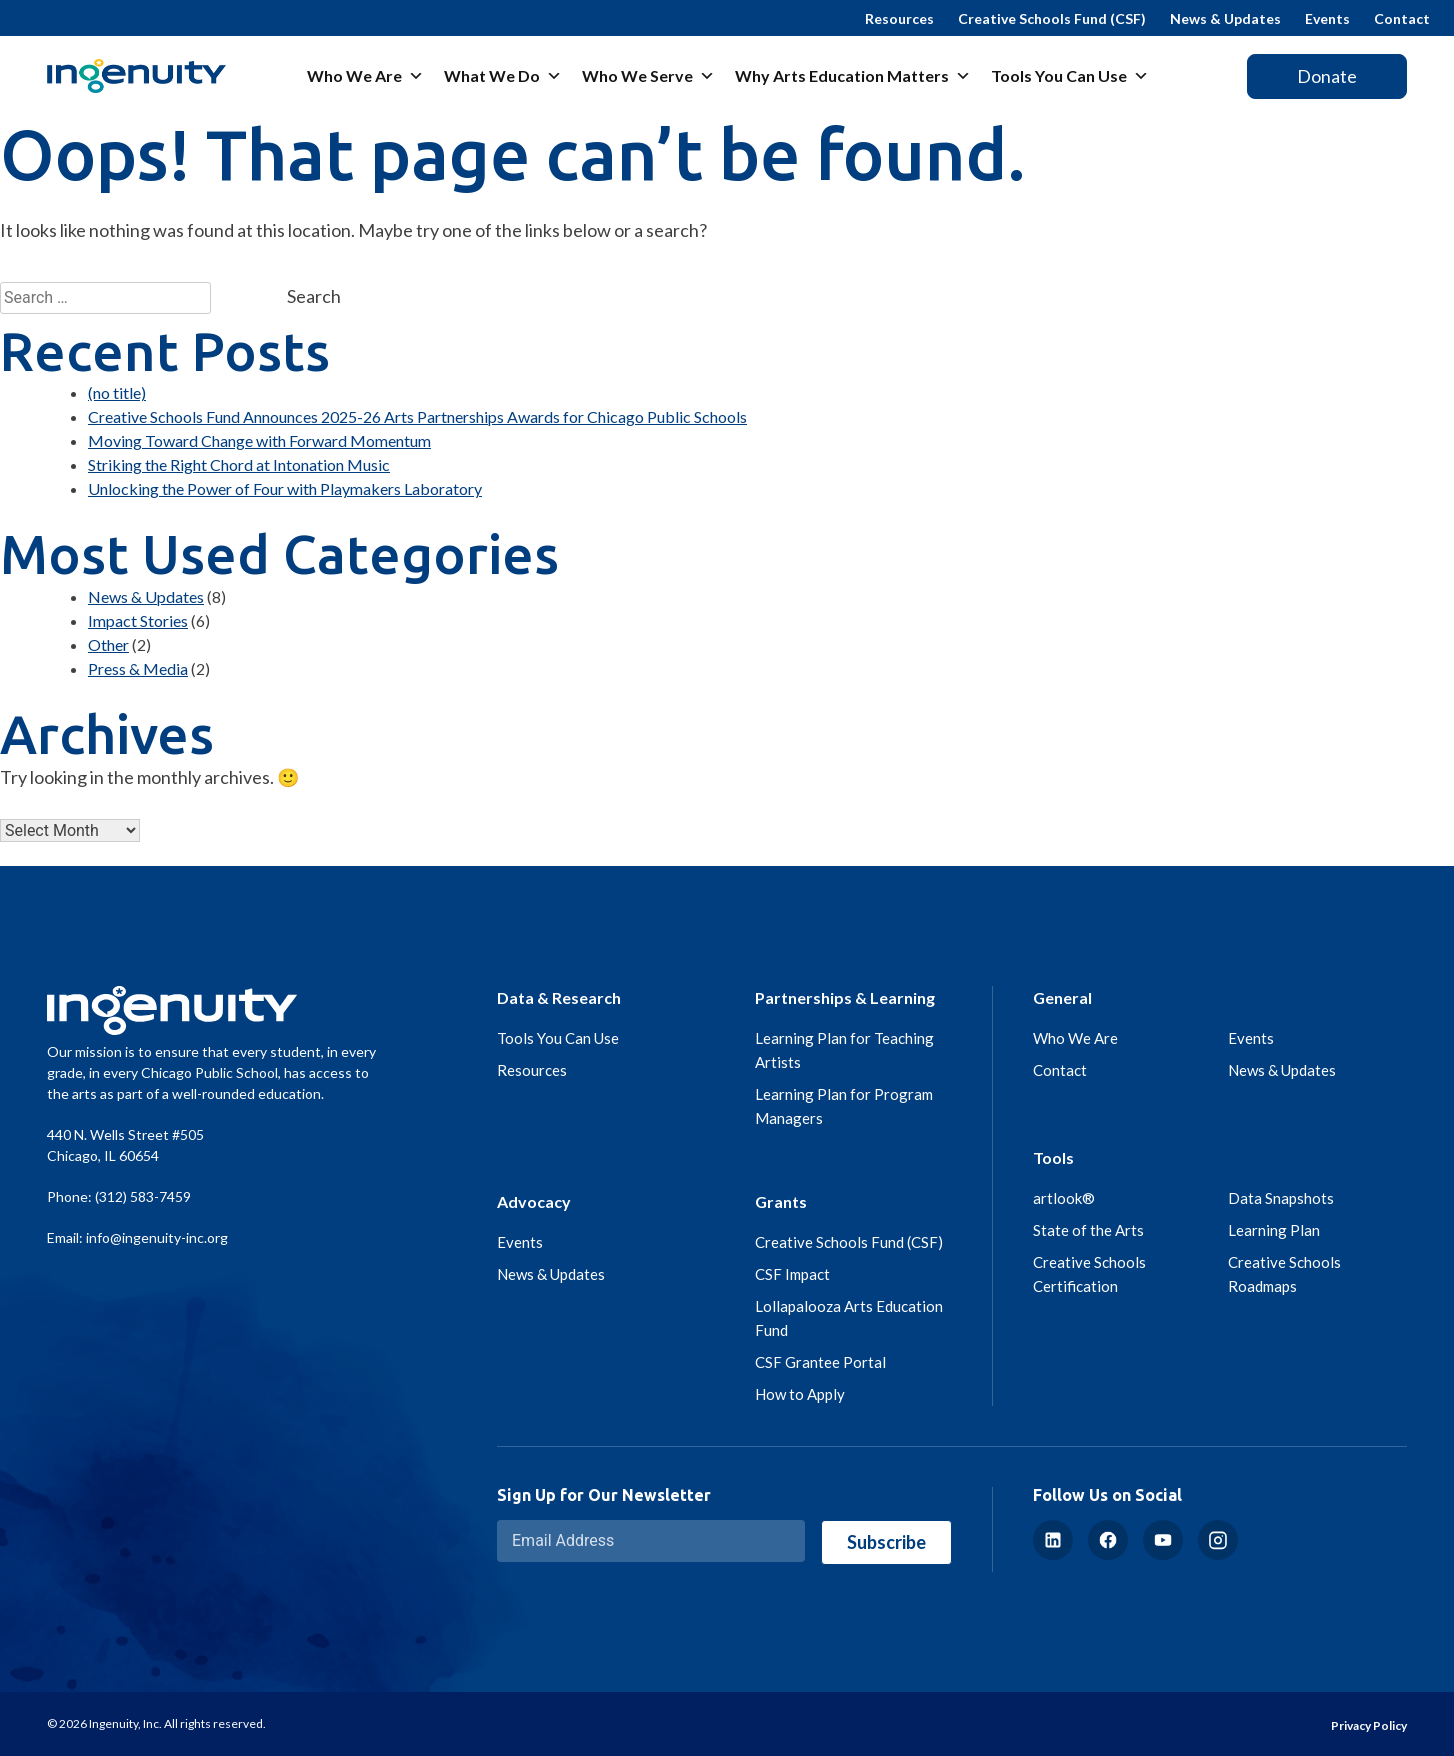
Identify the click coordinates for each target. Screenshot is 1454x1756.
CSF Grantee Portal (820, 1362)
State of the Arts (1088, 1230)
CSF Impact (792, 1274)
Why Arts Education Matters (853, 76)
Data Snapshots (1281, 1198)
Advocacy (534, 1201)
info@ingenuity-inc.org (157, 1237)
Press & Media (138, 668)
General (1062, 997)
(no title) (117, 392)
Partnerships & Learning (845, 997)
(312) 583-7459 (143, 1196)
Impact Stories (138, 620)
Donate (1327, 76)
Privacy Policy (1369, 1725)
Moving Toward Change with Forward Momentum (259, 440)
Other (108, 644)
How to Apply (800, 1394)
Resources (899, 18)
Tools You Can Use (1070, 76)
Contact (1402, 18)
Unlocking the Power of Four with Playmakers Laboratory (285, 488)
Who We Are (365, 76)
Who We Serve (648, 76)
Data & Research (559, 997)
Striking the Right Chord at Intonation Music (239, 464)
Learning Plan (1274, 1230)
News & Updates (1225, 18)
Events (1327, 18)
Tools (1053, 1157)
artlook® (1064, 1198)
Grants (781, 1201)
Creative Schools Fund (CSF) (1052, 18)
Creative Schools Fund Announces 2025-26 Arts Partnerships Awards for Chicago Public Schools (417, 416)
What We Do (503, 76)
